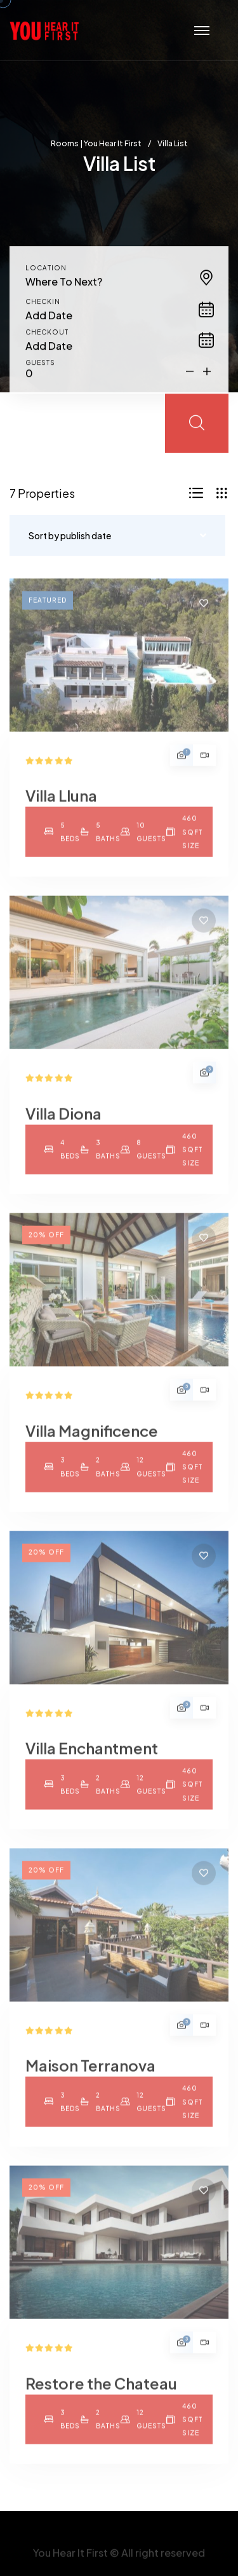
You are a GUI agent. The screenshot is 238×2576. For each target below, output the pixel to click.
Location (46, 277)
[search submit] (196, 432)
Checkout (47, 341)
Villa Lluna (61, 804)
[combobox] (119, 291)
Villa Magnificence (91, 1439)
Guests (40, 372)
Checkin (42, 311)
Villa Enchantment (91, 1757)
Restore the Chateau (101, 2391)
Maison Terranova (90, 2074)
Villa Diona (63, 1121)
